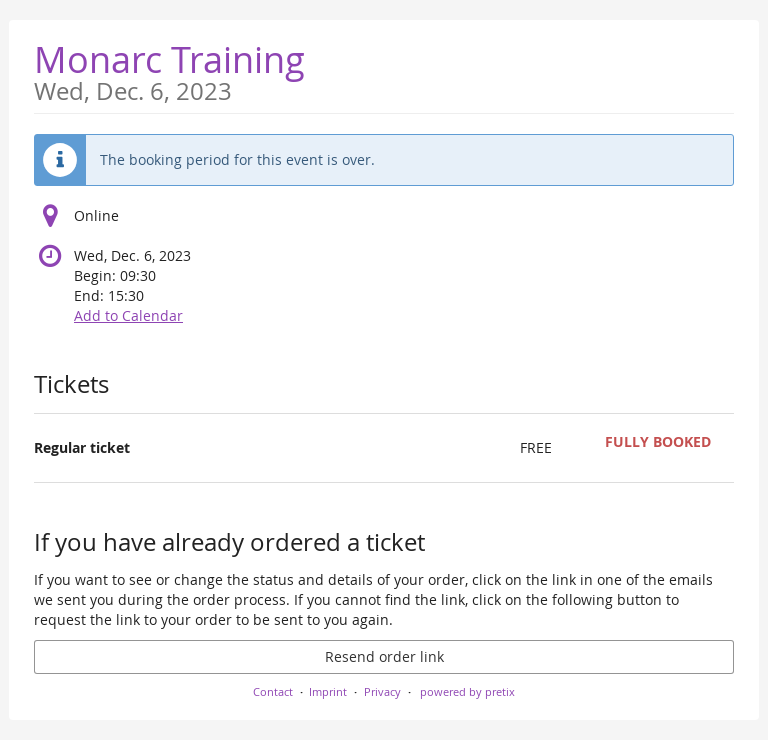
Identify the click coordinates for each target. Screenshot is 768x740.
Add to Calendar (128, 315)
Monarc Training (169, 69)
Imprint (328, 691)
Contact (273, 691)
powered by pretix (467, 691)
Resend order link (384, 656)
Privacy (382, 691)
